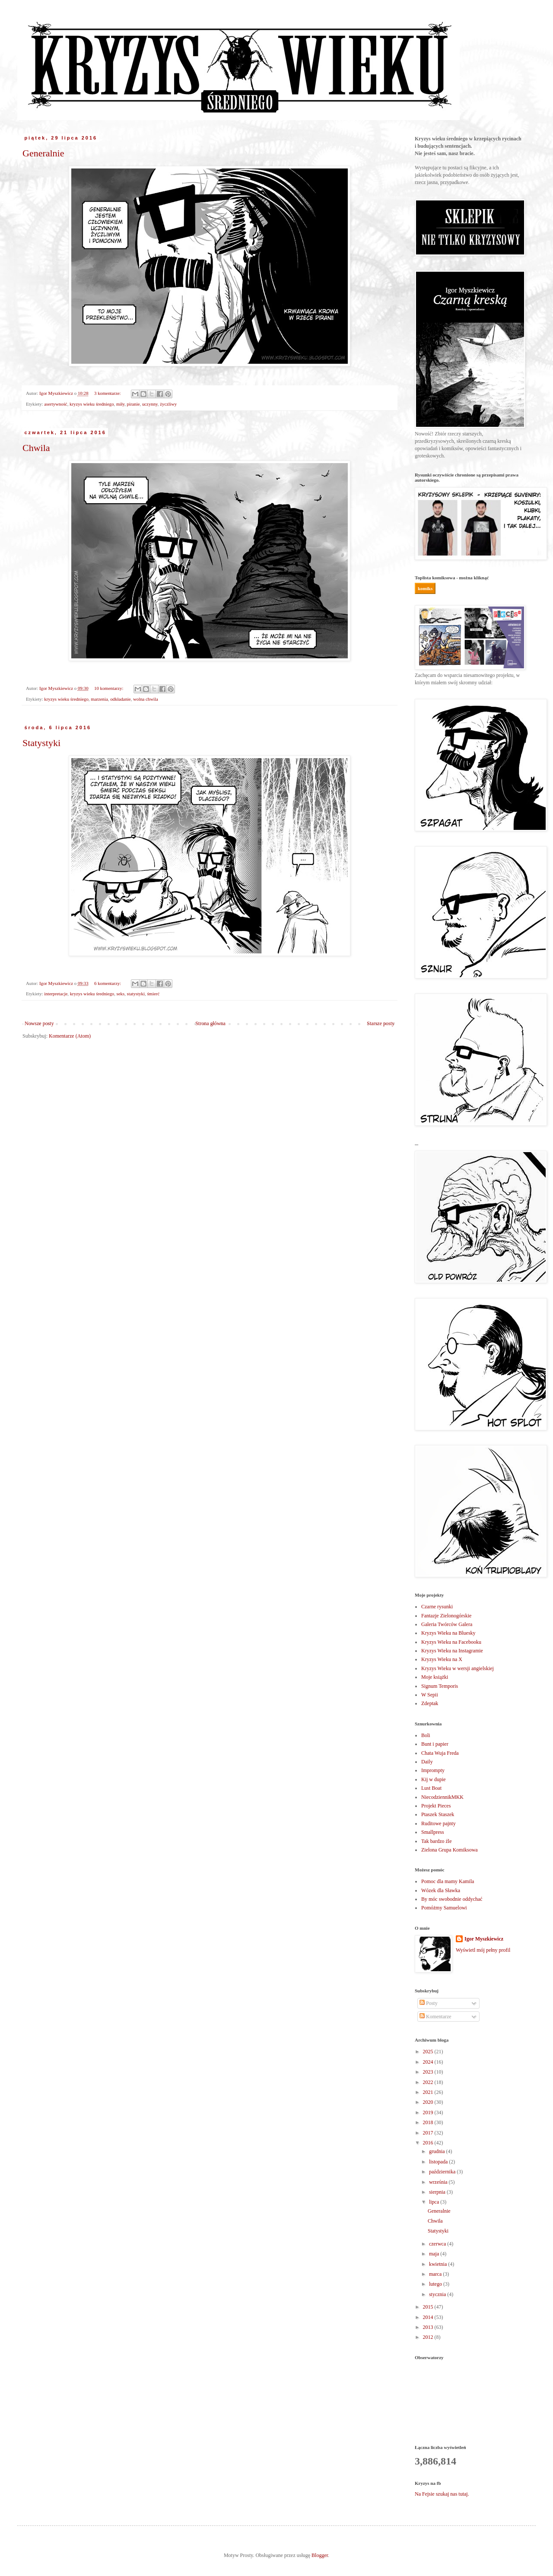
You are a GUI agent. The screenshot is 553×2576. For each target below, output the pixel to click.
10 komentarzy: (109, 688)
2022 (429, 2082)
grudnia (437, 2151)
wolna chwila (145, 699)
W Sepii (429, 1695)
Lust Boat (431, 1788)
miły (120, 404)
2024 (429, 2062)
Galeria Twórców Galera (446, 1624)
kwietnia (438, 2264)
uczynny (150, 404)
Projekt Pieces (436, 1806)
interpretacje (55, 993)
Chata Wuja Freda (440, 1753)
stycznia (438, 2294)
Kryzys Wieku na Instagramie (452, 1651)
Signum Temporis (439, 1686)
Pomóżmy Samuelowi (444, 1908)
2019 (429, 2112)
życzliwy (168, 404)
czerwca (438, 2244)
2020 (429, 2102)
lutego (436, 2284)
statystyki (136, 993)
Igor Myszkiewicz (483, 1939)
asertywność (55, 404)
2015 (429, 2307)
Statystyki (41, 742)
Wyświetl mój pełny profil (483, 1950)
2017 (429, 2133)
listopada (439, 2162)
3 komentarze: (108, 393)
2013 (429, 2327)
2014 (429, 2317)
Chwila (36, 447)
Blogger (319, 2555)
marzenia (99, 699)
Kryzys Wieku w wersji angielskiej (457, 1668)
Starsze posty (380, 1023)
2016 (429, 2143)
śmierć (153, 993)
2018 (429, 2122)
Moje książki (434, 1677)
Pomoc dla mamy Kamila (447, 1881)
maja (434, 2254)
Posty (429, 2003)
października (443, 2172)
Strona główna (210, 1023)
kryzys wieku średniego (92, 404)
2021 (429, 2092)
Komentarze (435, 2017)
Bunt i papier (434, 1744)
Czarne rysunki (437, 1607)
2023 (429, 2072)
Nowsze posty (39, 1023)
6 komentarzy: (108, 983)
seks (121, 993)
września (439, 2182)
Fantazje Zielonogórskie (446, 1616)
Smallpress (432, 1832)
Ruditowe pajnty (438, 1823)
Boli (425, 1735)
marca (436, 2274)
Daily (427, 1762)
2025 (429, 2052)
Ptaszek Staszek (437, 1814)
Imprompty (433, 1770)
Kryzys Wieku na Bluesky (448, 1633)
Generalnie (43, 153)
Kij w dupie (433, 1779)
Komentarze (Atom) (70, 1036)
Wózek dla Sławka (440, 1890)
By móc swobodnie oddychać (452, 1899)
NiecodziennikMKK (442, 1797)
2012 (429, 2337)
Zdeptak (429, 1703)
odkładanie (120, 699)
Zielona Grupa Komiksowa (449, 1850)
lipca (434, 2202)
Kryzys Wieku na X (441, 1659)
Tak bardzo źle (436, 1841)
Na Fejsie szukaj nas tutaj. (442, 2494)
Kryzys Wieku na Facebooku (451, 1642)
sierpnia (438, 2192)
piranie (133, 404)
